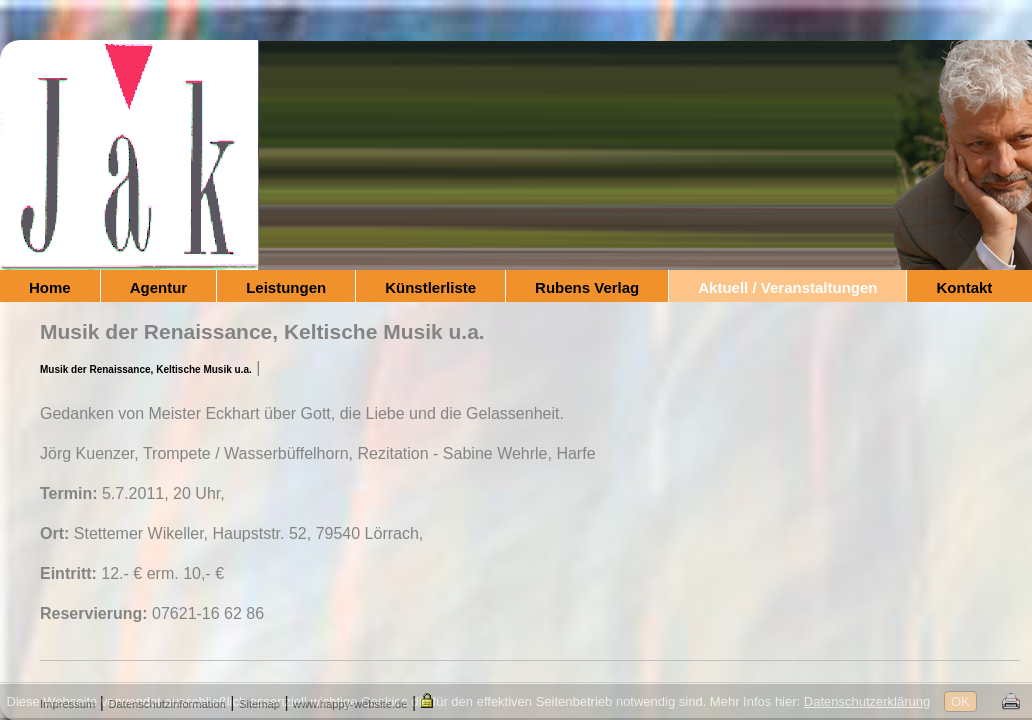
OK (960, 701)
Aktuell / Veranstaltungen (787, 287)
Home (50, 287)
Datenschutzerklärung (867, 701)
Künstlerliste (430, 287)
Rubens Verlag (587, 287)
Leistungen (286, 287)
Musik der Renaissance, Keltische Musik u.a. (146, 369)
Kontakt (964, 287)
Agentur (159, 287)
